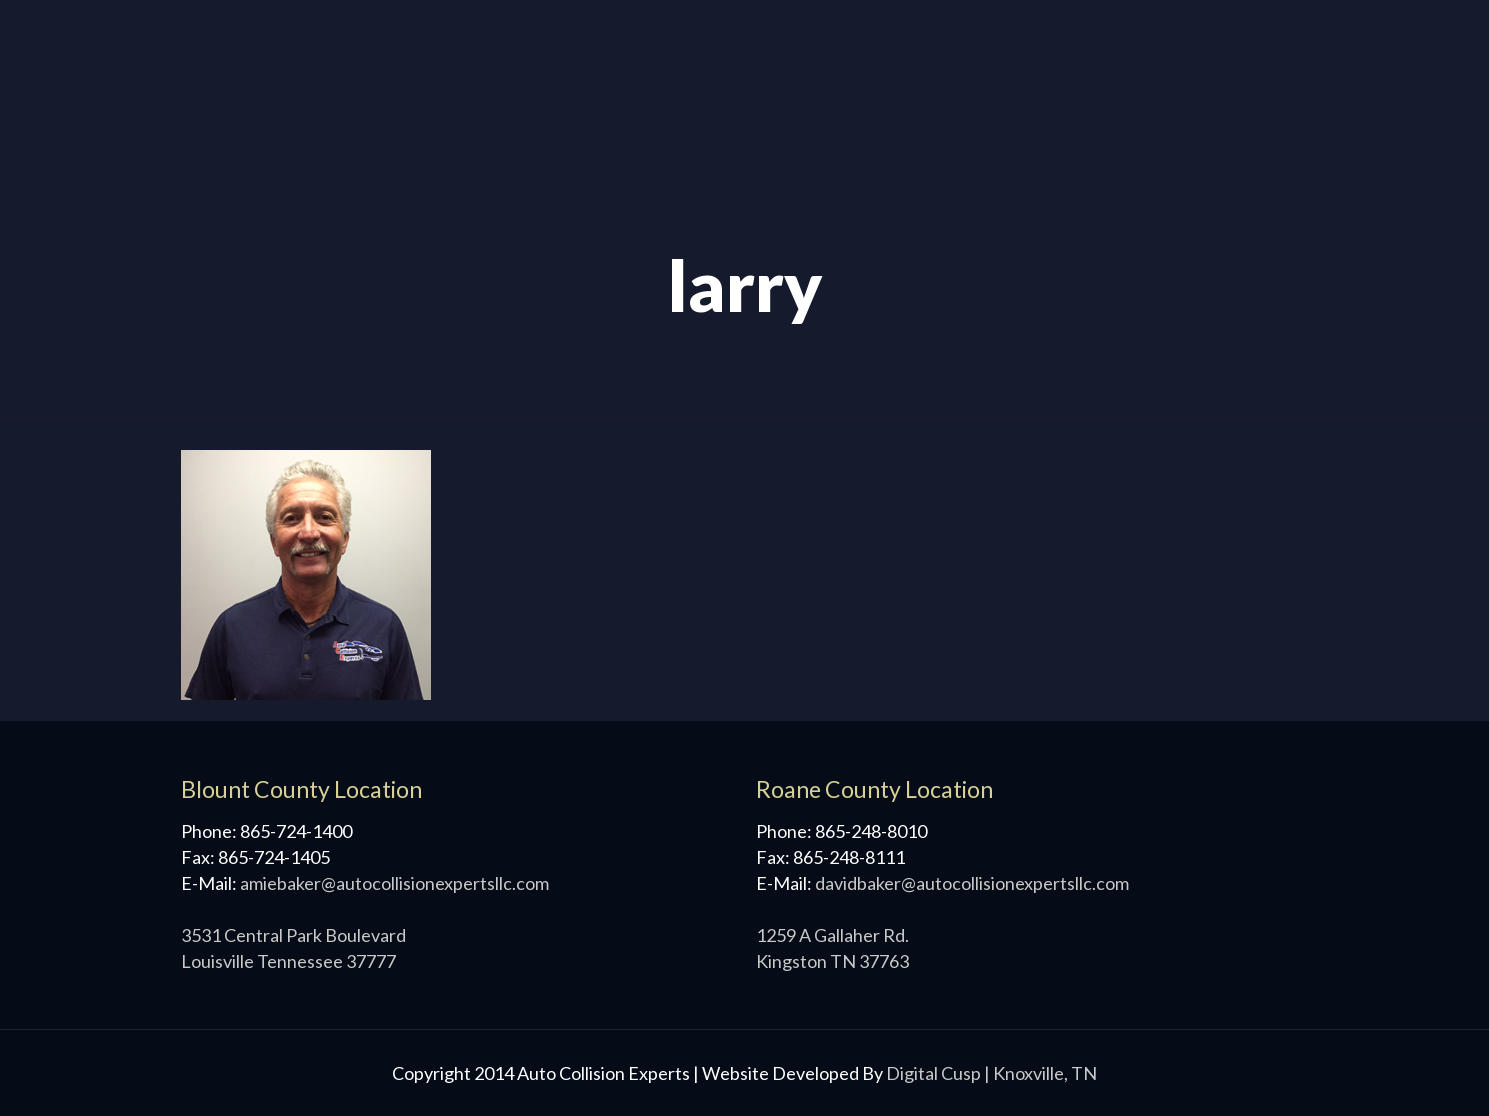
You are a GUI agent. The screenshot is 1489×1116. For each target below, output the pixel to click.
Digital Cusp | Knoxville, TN (991, 1073)
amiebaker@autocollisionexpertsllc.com (394, 883)
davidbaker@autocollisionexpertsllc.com (972, 883)
